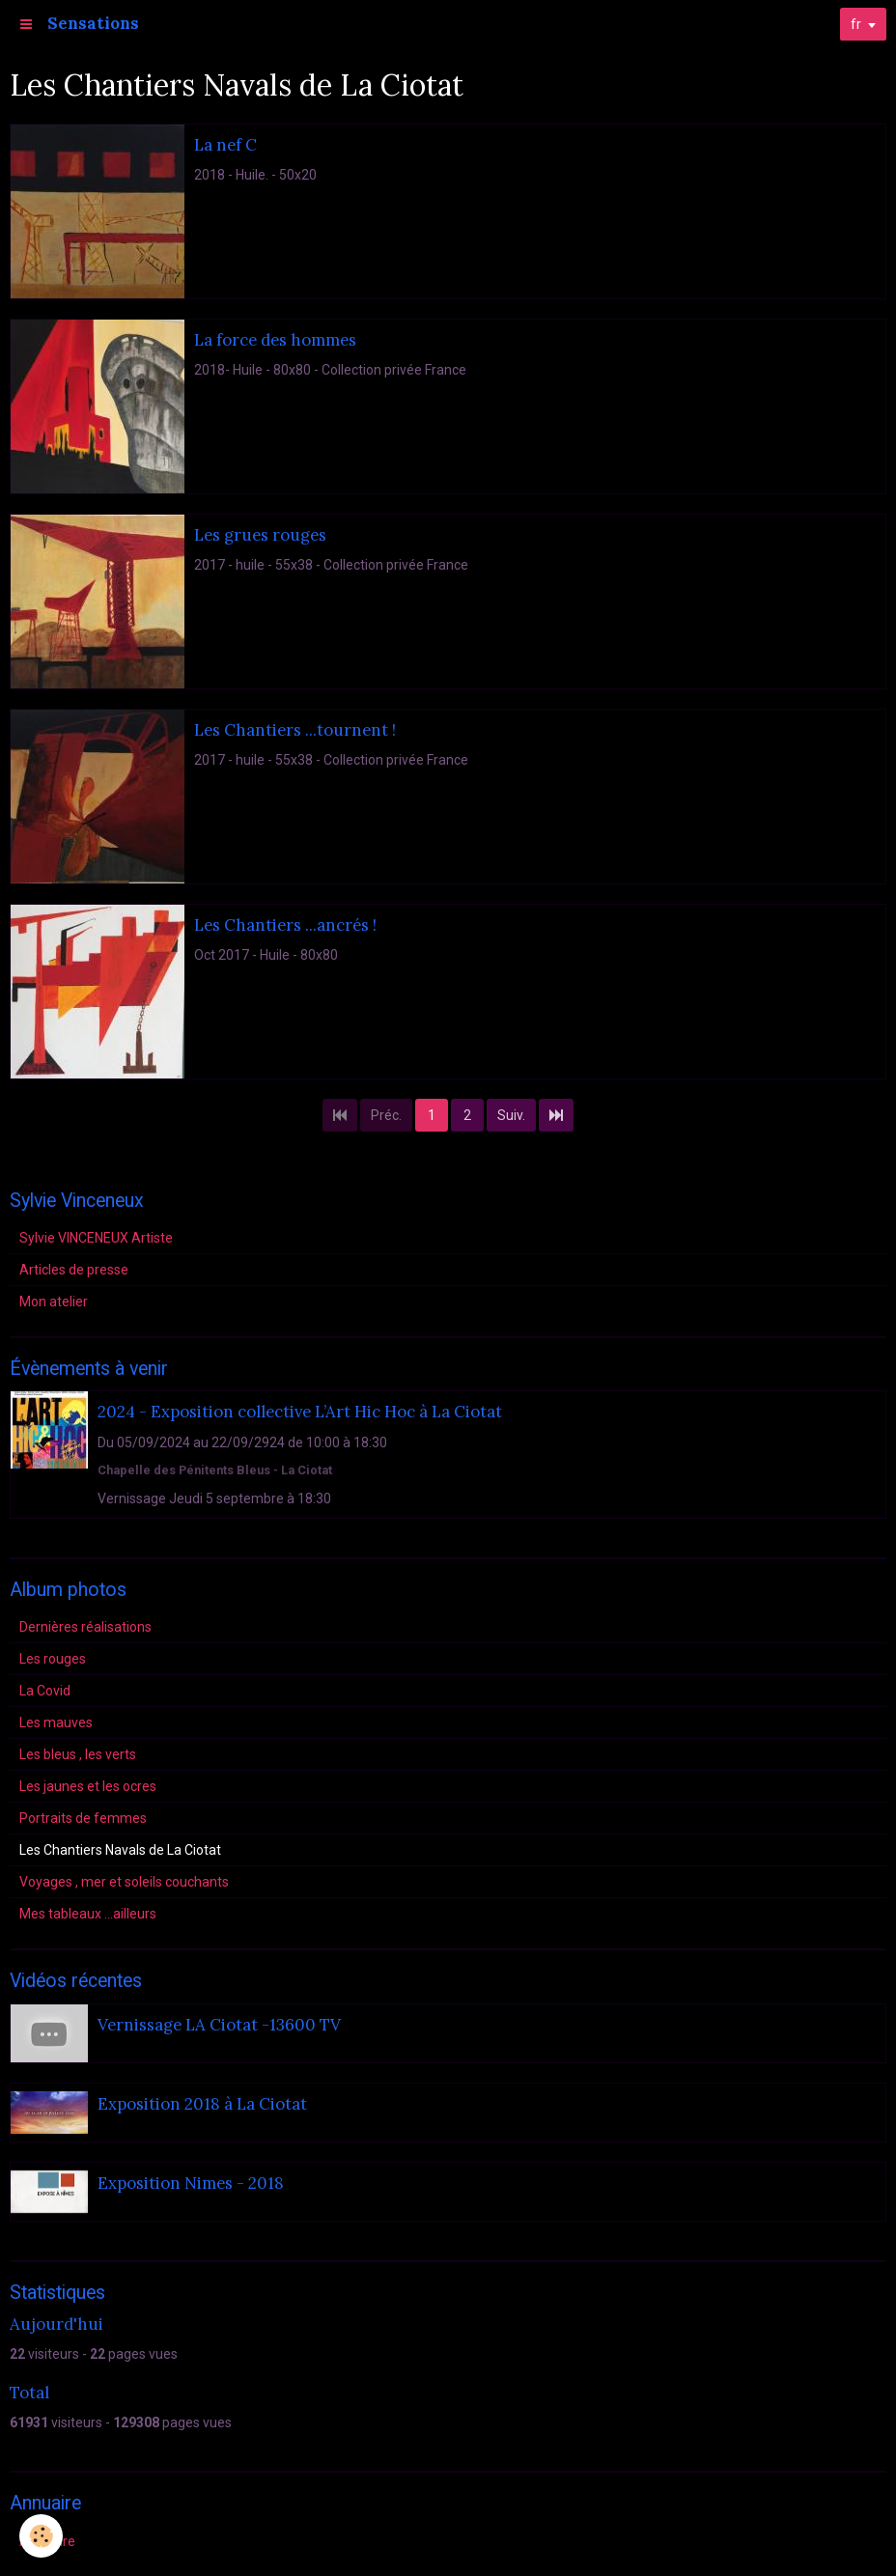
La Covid (44, 1690)
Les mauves (56, 1722)
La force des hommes (275, 339)
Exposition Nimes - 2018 (191, 2183)
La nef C (225, 144)
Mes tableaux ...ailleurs (87, 1913)
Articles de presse (73, 1269)
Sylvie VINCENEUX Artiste (96, 1238)
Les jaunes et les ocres (87, 1786)
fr (856, 24)
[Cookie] (41, 2536)
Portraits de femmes (83, 1818)
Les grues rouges (260, 535)
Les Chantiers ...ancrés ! (285, 925)
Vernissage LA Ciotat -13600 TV (219, 2024)
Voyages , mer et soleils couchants (124, 1882)
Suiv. (511, 1115)
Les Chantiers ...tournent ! (295, 730)
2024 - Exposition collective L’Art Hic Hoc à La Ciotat (300, 1412)
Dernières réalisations (85, 1627)
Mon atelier (53, 1301)
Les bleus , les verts (77, 1754)
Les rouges (52, 1658)
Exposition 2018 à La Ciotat (202, 2103)
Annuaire (47, 2541)
